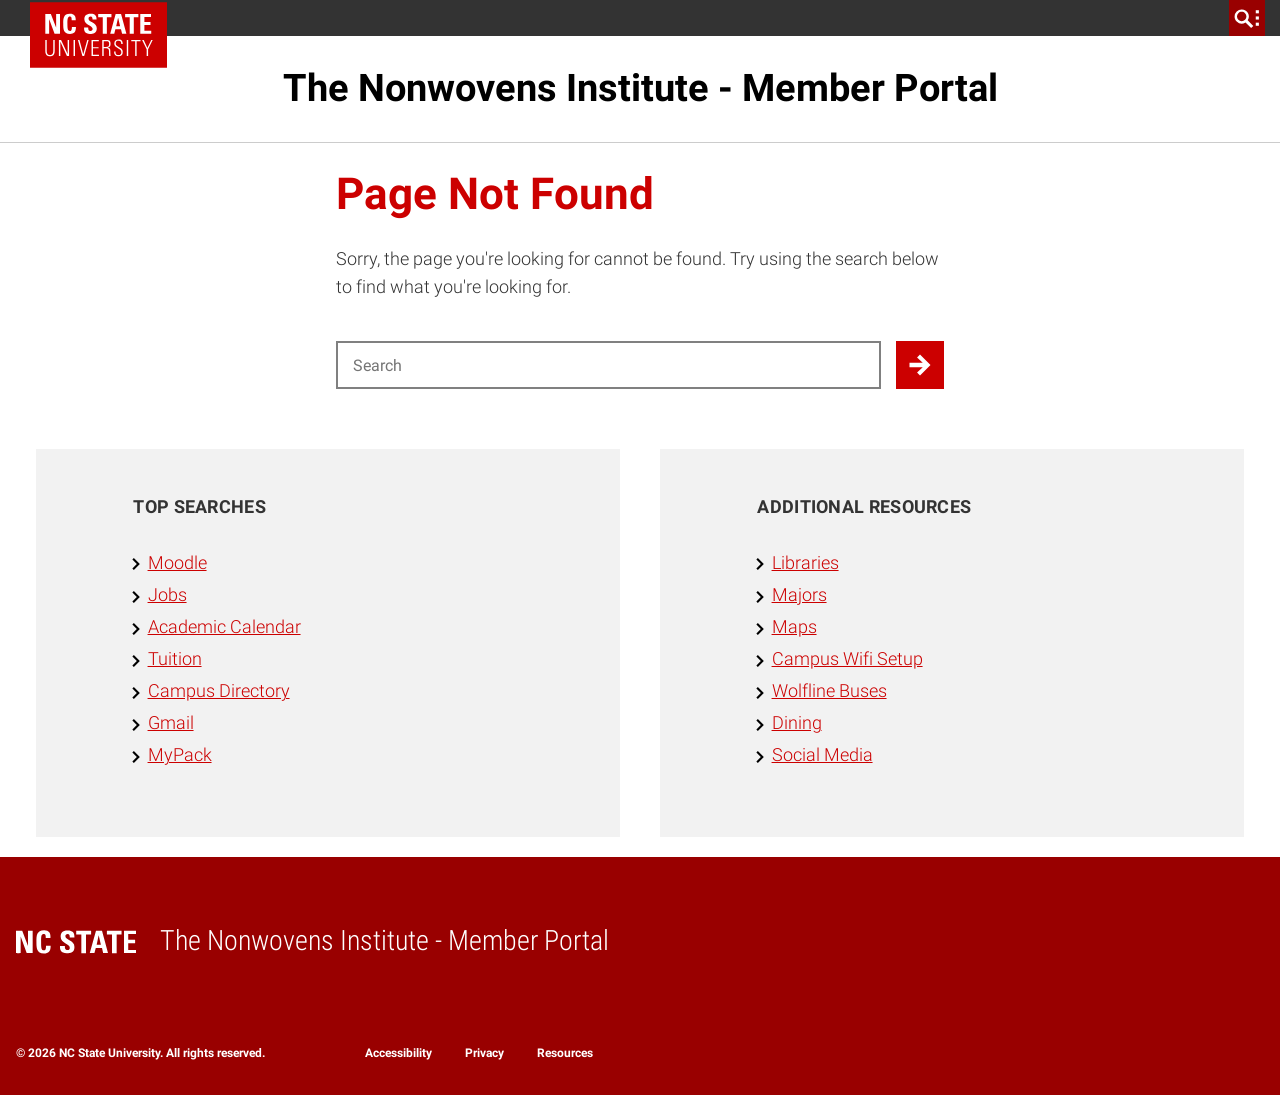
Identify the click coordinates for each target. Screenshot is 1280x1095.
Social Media (822, 755)
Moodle (177, 563)
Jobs (167, 595)
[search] (1247, 18)
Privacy (484, 1053)
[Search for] (608, 365)
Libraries (805, 563)
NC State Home (105, 18)
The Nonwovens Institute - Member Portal (640, 88)
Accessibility (398, 1053)
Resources (565, 1053)
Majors (799, 595)
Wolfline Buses (829, 691)
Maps (794, 627)
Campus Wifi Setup (847, 659)
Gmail (171, 723)
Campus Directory (219, 691)
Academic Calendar (224, 627)
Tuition (175, 659)
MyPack (180, 755)
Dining (797, 723)
